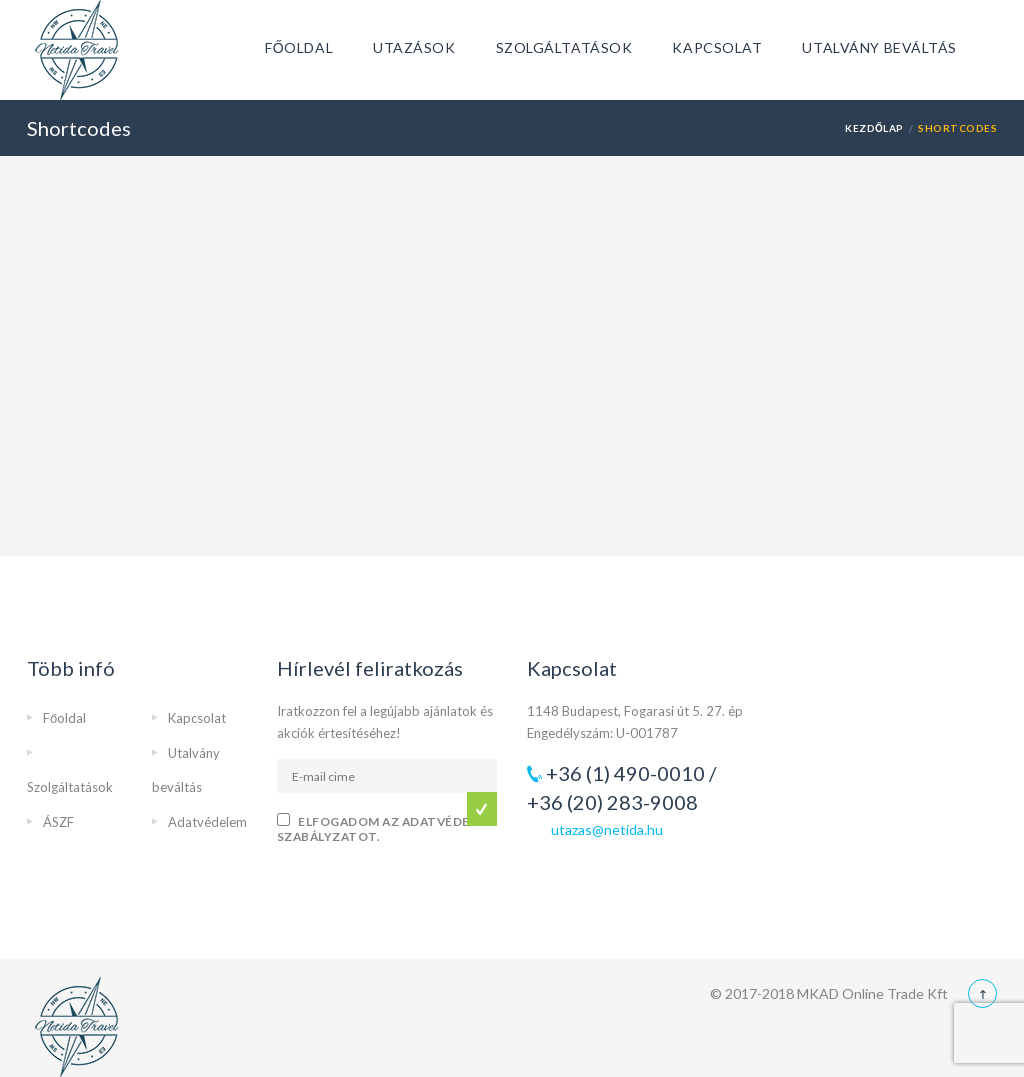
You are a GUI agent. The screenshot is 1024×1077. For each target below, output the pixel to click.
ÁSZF (58, 822)
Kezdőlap (874, 128)
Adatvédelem (207, 822)
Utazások (414, 47)
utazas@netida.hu (607, 829)
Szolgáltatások (564, 47)
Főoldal (299, 47)
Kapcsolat (717, 47)
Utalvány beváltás (879, 47)
